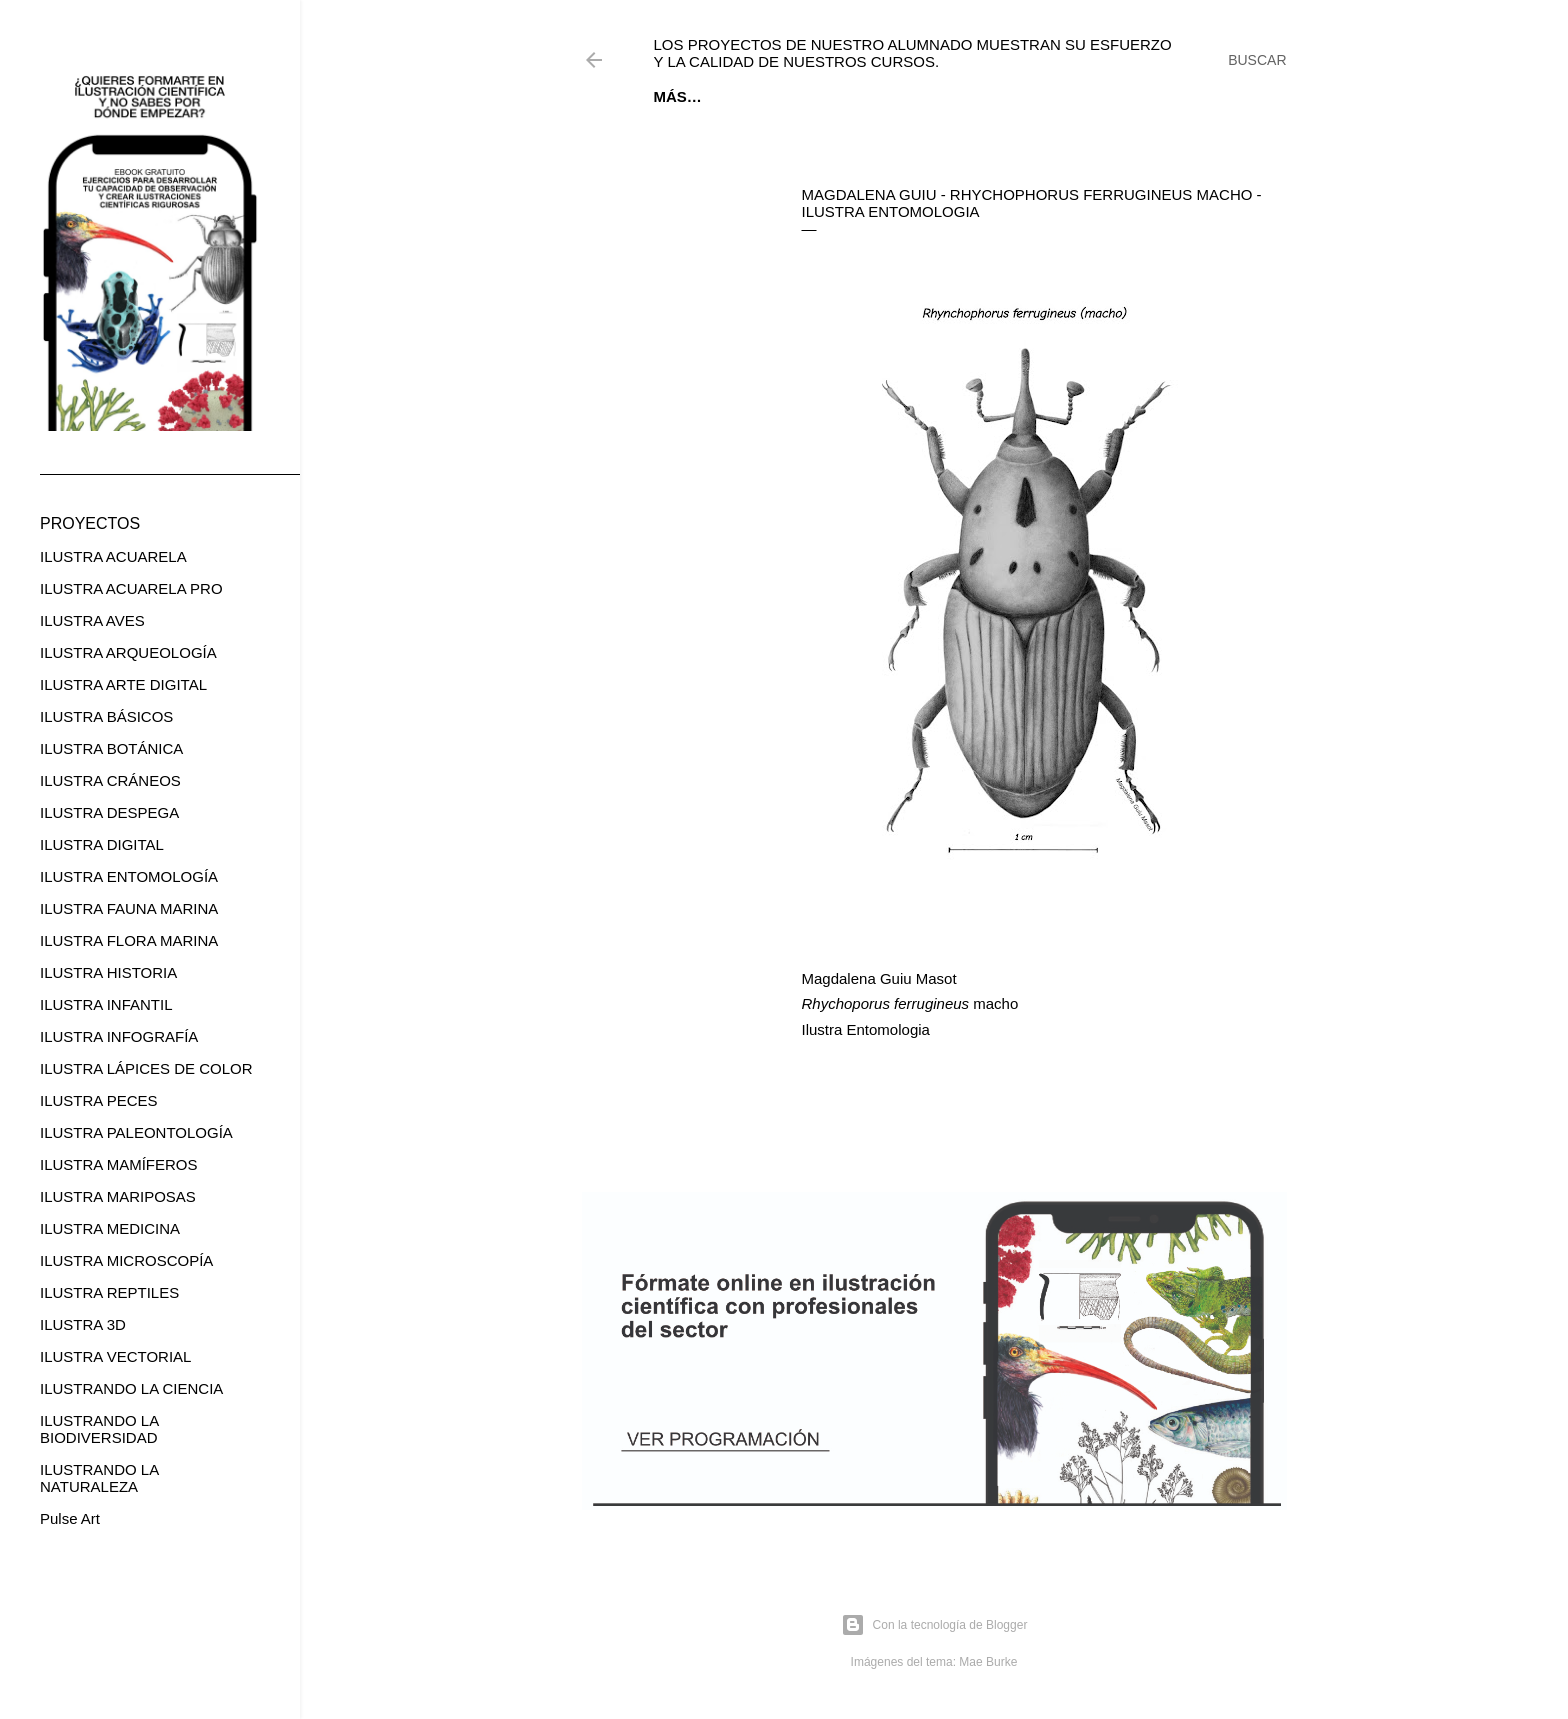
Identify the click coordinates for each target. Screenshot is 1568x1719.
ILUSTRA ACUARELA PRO (131, 588)
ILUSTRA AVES (92, 620)
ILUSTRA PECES (99, 1100)
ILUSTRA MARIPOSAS (118, 1196)
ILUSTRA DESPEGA (109, 812)
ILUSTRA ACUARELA (113, 556)
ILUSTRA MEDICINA (110, 1228)
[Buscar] (1257, 60)
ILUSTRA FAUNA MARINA (129, 908)
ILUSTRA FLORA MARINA (129, 940)
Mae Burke (988, 1662)
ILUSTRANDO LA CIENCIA (131, 1388)
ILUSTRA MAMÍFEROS (119, 1164)
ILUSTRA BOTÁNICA (111, 748)
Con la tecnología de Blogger (934, 1625)
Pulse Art (70, 1518)
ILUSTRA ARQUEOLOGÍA (128, 652)
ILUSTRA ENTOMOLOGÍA (129, 876)
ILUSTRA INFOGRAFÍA (119, 1036)
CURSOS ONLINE (923, 96)
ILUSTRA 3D (83, 1324)
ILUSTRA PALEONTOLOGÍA (136, 1132)
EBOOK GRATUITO (780, 96)
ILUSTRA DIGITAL (102, 844)
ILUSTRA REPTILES (109, 1292)
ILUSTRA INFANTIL (106, 1004)
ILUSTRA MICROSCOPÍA (126, 1260)
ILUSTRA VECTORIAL (115, 1356)
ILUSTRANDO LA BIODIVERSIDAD (99, 1429)
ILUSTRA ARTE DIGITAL (123, 684)
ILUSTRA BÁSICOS (106, 716)
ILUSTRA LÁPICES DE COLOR (146, 1068)
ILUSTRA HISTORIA (108, 972)
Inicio (677, 96)
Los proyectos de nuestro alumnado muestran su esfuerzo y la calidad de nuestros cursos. (913, 53)
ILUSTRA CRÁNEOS (110, 780)
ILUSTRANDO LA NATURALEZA (99, 1478)
